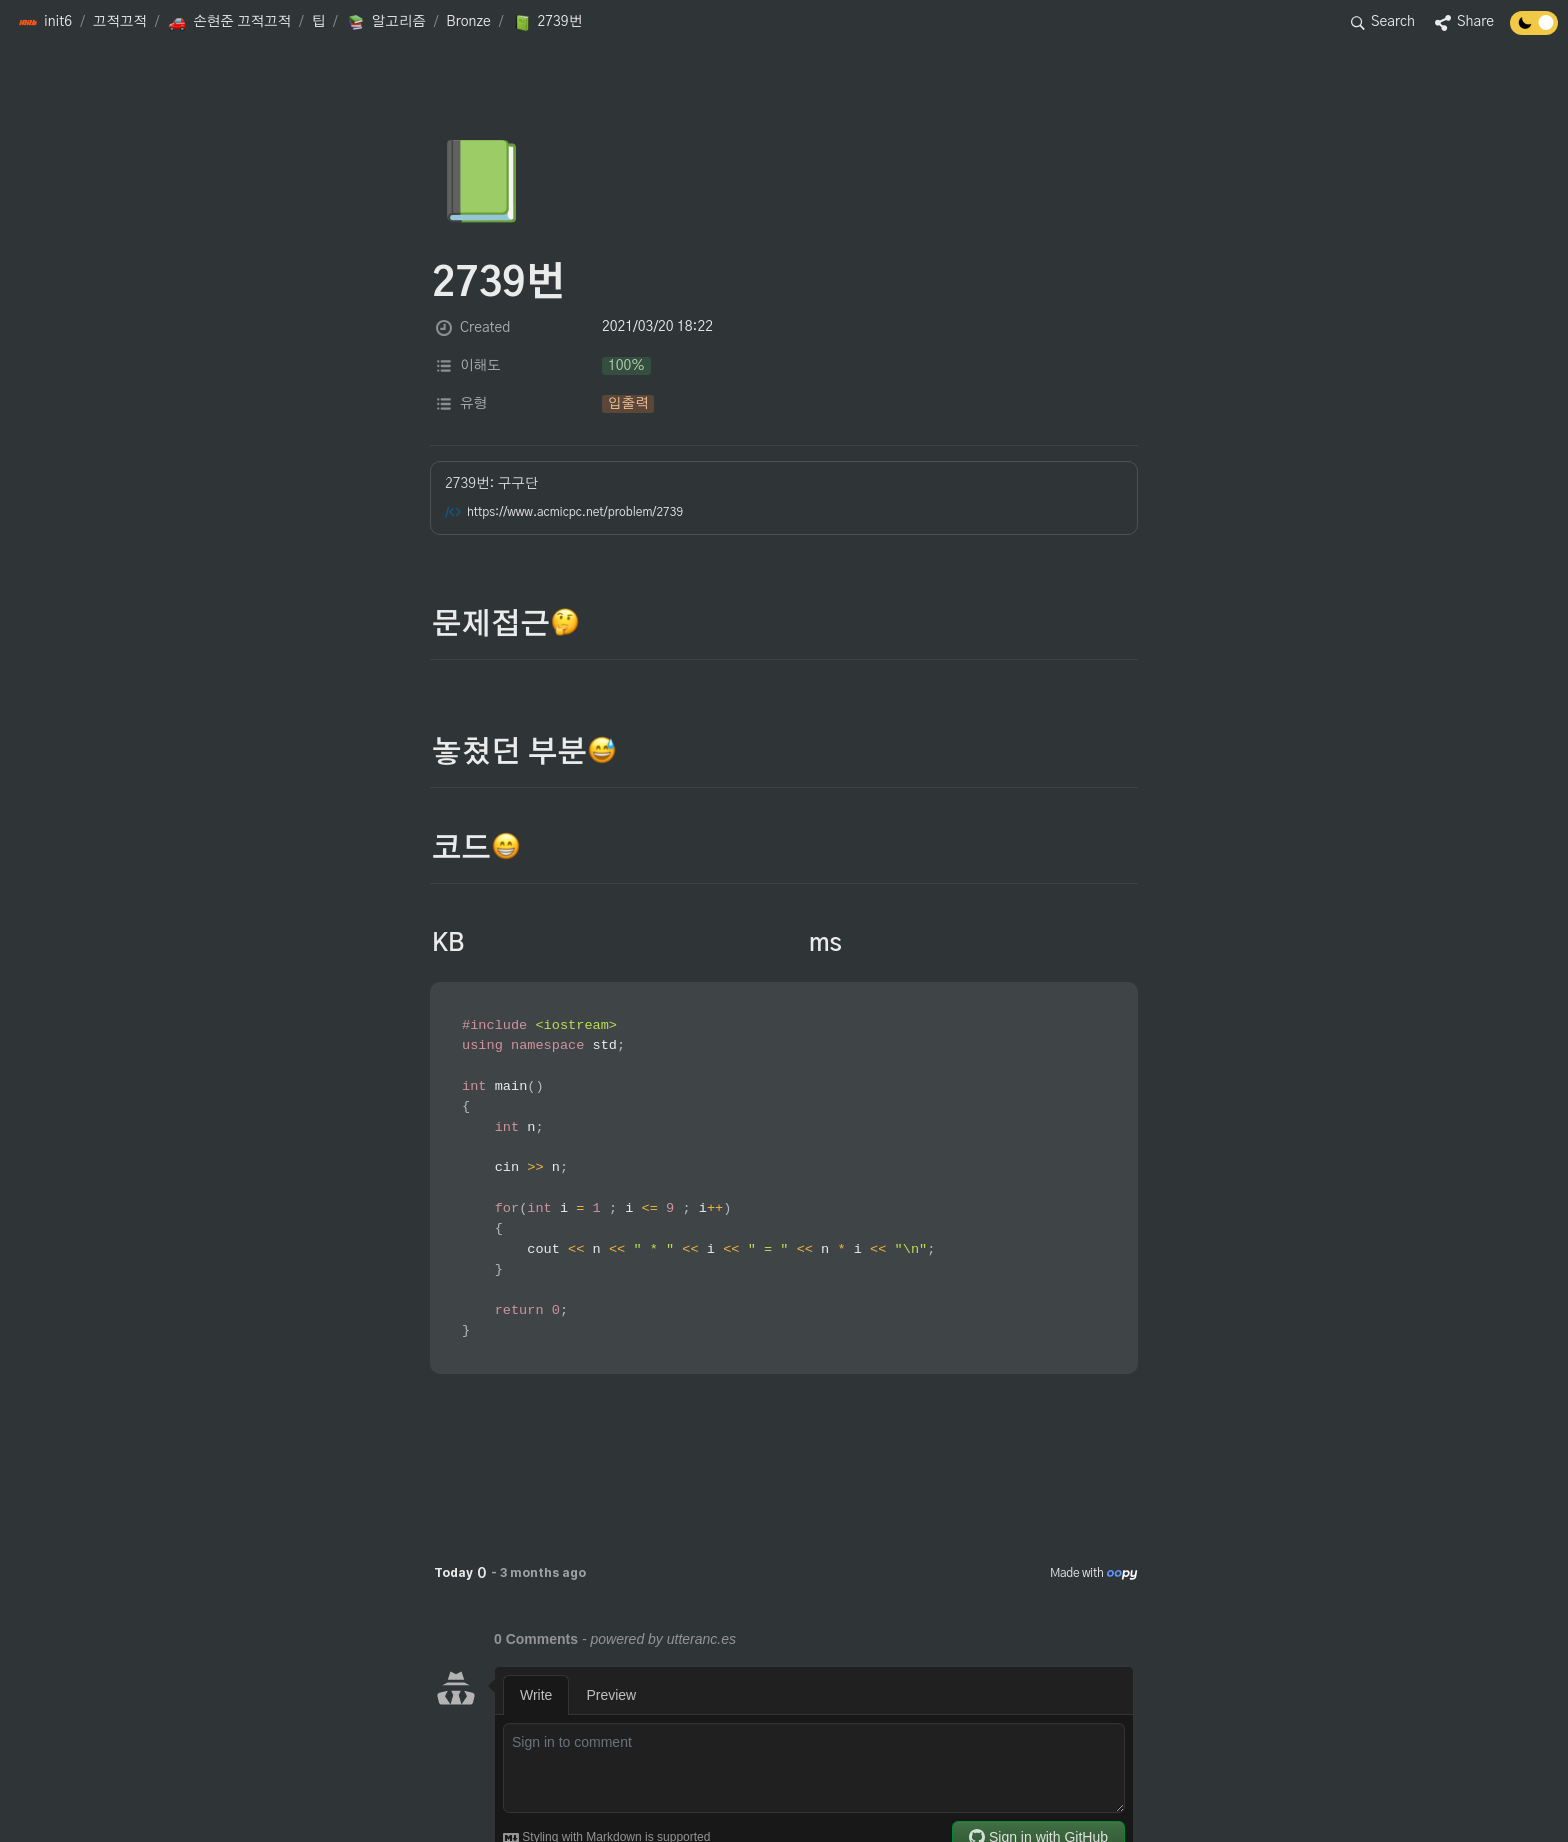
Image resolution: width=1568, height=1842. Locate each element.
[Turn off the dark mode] (1534, 30)
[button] (45, 23)
